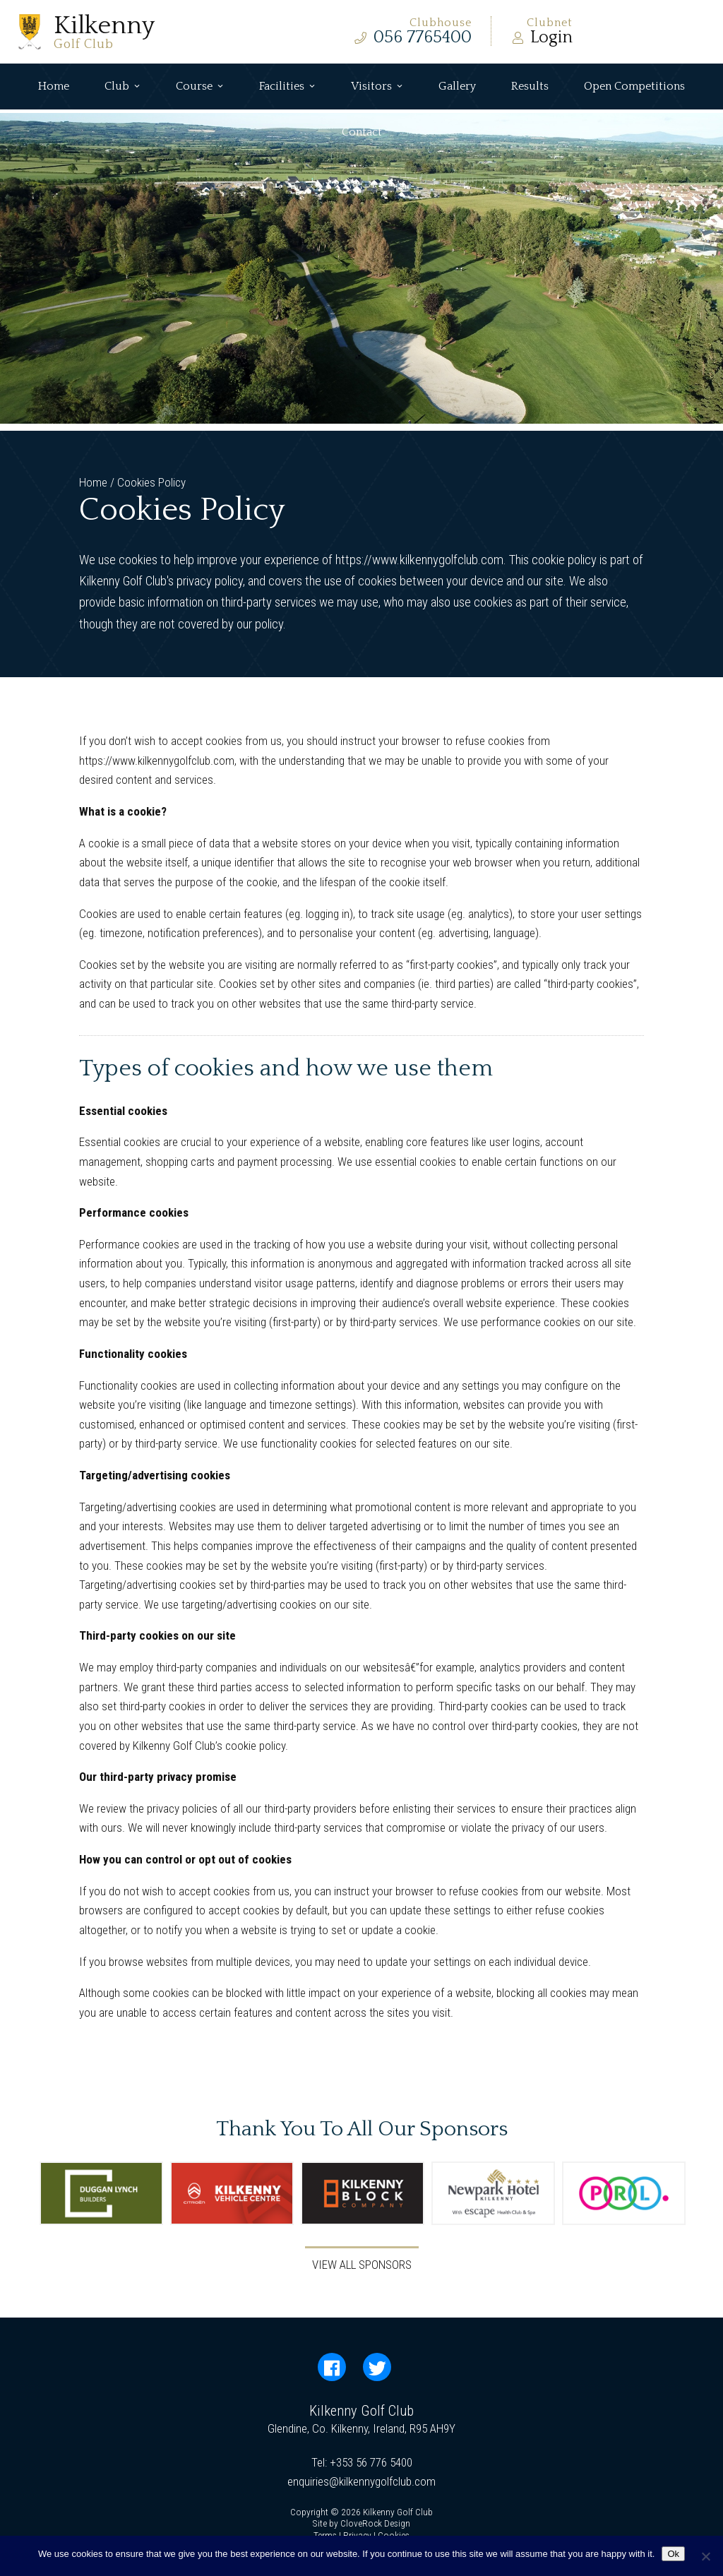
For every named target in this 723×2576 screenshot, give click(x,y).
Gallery (457, 86)
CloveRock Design (375, 2523)
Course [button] (200, 86)
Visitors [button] (377, 86)
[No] (705, 2556)
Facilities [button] (287, 86)
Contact (362, 132)
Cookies (394, 2535)
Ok (673, 2553)
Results (530, 86)
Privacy (357, 2535)
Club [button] (122, 86)
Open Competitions (634, 86)
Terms (325, 2535)
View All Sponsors (362, 2265)
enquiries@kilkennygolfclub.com (361, 2481)
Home (53, 86)
